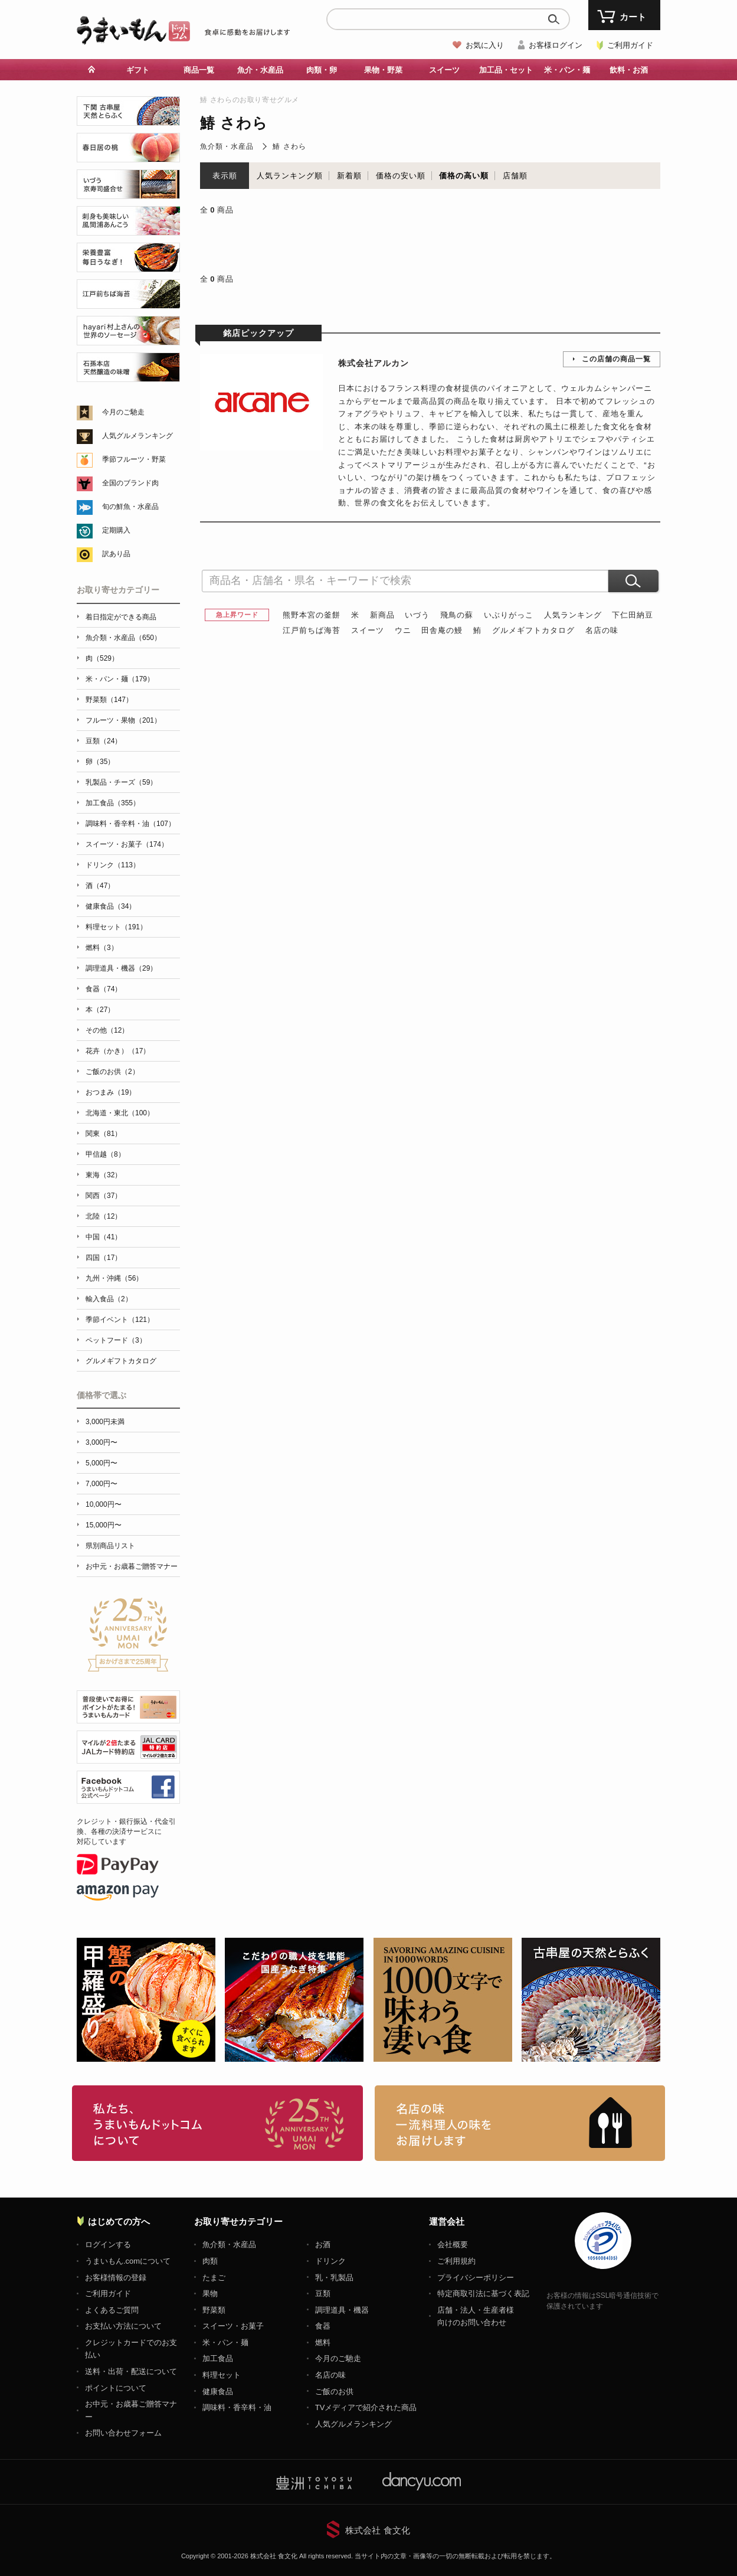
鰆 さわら (289, 146)
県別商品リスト (110, 1546)
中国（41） (104, 1237)
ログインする (108, 2244)
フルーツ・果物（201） (123, 720)
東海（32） (104, 1175)
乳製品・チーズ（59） (121, 782)
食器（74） (104, 989)
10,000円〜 (104, 1504)
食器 (322, 2326)
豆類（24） (104, 741)
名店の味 (601, 630)
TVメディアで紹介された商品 (366, 2407)
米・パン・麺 (567, 70)
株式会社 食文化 (377, 2530)
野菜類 (213, 2310)
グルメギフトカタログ (533, 630)
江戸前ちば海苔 (311, 630)
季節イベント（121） (120, 1319)
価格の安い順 (400, 175)
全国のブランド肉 (130, 483)
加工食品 (217, 2358)
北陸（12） (104, 1216)
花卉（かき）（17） (118, 1051)
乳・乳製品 (334, 2277)
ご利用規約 (456, 2261)
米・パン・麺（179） (120, 679)
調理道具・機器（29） (121, 968)
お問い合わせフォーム (123, 2432)
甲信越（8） (105, 1154)
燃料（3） (102, 947)
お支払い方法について (123, 2326)
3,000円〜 (101, 1442)
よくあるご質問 (112, 2310)
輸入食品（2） (109, 1299)
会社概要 (452, 2244)
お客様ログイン (555, 45)
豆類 (322, 2293)
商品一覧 (199, 70)
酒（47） (100, 885)
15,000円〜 (104, 1525)
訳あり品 (116, 554)
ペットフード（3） (116, 1340)
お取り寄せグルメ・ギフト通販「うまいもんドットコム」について (217, 2123)
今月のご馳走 (123, 412)
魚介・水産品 (260, 70)
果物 (210, 2293)
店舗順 (515, 175)
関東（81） (104, 1133)
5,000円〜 (101, 1463)
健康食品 (217, 2391)
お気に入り (485, 45)
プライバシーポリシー (475, 2277)
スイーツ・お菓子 (233, 2326)
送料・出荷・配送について (131, 2371)
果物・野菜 (383, 70)
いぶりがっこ (508, 614)
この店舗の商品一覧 (616, 359)
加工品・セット (506, 70)
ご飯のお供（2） (112, 1071)
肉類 (210, 2261)
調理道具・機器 (342, 2310)
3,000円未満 (105, 1422)
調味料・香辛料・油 (236, 2407)
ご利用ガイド (630, 45)
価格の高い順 (464, 175)
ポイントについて (115, 2388)
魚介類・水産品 (227, 146)
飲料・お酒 (629, 70)
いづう (417, 614)
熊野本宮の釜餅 (311, 614)
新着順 (349, 175)
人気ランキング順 (290, 175)
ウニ (403, 630)
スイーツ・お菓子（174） (127, 844)
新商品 (382, 614)
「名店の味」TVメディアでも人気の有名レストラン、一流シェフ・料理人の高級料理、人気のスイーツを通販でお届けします (520, 2123)
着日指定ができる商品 (121, 617)
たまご (213, 2277)
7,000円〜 (101, 1484)
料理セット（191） (116, 927)
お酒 (322, 2244)
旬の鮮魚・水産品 (130, 506)
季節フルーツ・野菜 (134, 459)
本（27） (100, 1009)
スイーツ (444, 70)
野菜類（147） (109, 700)
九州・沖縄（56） (114, 1278)
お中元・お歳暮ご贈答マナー (132, 1566)
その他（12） (107, 1030)
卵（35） (100, 762)
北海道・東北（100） (120, 1113)
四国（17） (104, 1257)
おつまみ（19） (111, 1092)
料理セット (221, 2375)
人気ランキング (573, 614)
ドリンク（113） (113, 865)
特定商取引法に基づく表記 (483, 2293)
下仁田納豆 (632, 614)
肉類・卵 (321, 70)
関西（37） (104, 1195)
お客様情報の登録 (115, 2277)
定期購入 (116, 530)
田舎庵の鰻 (442, 630)
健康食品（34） (111, 906)
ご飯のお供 (334, 2391)
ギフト (137, 70)
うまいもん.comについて (128, 2261)
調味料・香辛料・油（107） (130, 824)
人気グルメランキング (137, 436)
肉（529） (102, 658)
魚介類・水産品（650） (123, 638)
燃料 (322, 2342)
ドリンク (330, 2261)
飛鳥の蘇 (456, 614)
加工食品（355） (113, 803)
